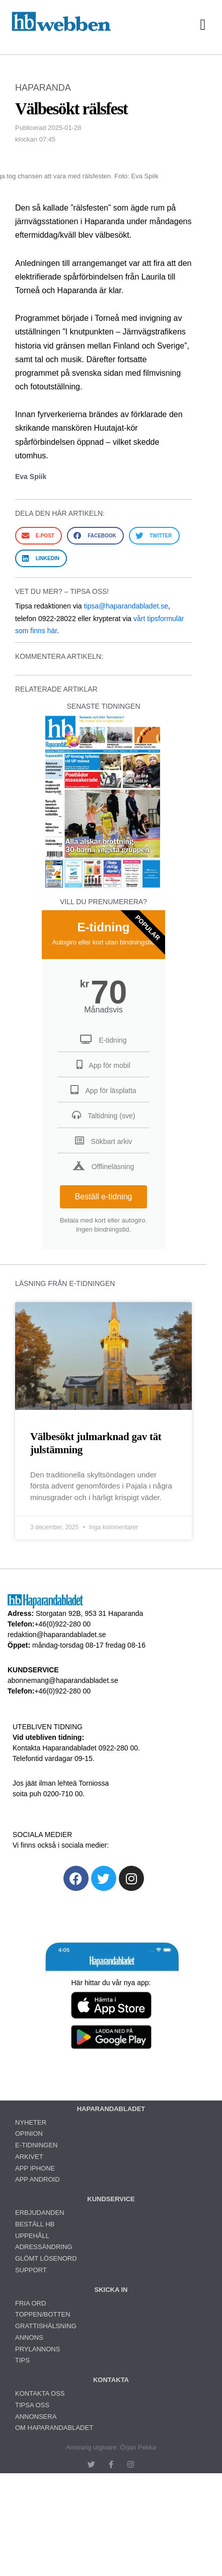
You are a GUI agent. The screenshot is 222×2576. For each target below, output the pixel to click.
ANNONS (29, 2337)
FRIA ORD (30, 2303)
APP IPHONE (35, 2168)
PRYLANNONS (37, 2349)
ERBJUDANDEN (39, 2212)
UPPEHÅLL (32, 2236)
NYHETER (30, 2122)
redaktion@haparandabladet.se (57, 1635)
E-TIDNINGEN (36, 2145)
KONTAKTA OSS (39, 2393)
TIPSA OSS (32, 2405)
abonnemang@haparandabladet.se (63, 1680)
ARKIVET (29, 2156)
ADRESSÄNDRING (43, 2247)
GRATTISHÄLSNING (46, 2326)
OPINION (29, 2133)
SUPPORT (31, 2270)
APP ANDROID (37, 2179)
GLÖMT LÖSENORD (46, 2258)
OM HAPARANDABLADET (54, 2427)
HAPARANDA (43, 88)
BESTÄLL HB (34, 2224)
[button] (202, 24)
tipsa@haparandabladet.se (126, 606)
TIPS (22, 2360)
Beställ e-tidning (103, 1196)
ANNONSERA (35, 2416)
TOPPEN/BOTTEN (42, 2314)
